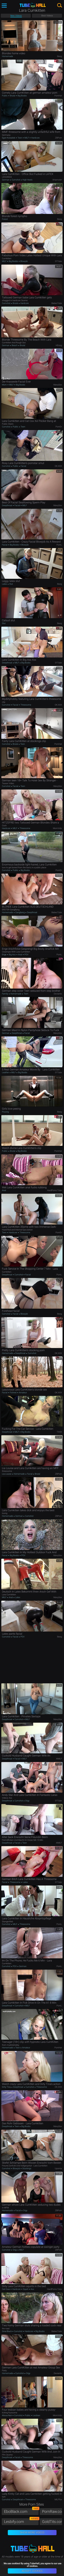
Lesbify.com (21, 2521)
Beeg (59, 56)
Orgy (27, 1800)
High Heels (27, 180)
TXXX (59, 1432)
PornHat (58, 95)
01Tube (58, 261)
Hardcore (35, 138)
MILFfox (58, 2499)
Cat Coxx (6, 2289)
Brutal (12, 95)
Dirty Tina (6, 2087)
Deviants (58, 993)
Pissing (5, 1112)
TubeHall (33, 5)
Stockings (26, 2168)
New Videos (16, 15)
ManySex (57, 384)
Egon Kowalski (9, 138)
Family (5, 993)
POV (26, 954)
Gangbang (20, 912)
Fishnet (13, 1392)
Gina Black (7, 2331)
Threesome (25, 705)
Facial (23, 466)
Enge (4, 954)
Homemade (7, 56)
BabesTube (56, 303)
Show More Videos (32, 2532)
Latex (4, 584)
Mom (4, 384)
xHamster (57, 180)
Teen (20, 138)
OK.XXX (58, 466)
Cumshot (16, 180)
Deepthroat (7, 505)
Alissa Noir (7, 2415)
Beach (14, 345)
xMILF (59, 1758)
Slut (11, 584)
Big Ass (12, 954)
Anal (20, 954)
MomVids (57, 828)
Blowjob (24, 261)
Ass (32, 2289)
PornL (59, 545)
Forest (5, 219)
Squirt (25, 2289)
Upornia (58, 2168)
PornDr (59, 426)
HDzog (59, 345)
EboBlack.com (21, 2511)
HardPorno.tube (54, 1190)
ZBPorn (58, 138)
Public (5, 95)
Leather (5, 1072)
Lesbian (36, 2415)
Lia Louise (7, 1474)
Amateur (22, 1392)
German (6, 180)
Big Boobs (22, 95)
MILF (26, 138)
